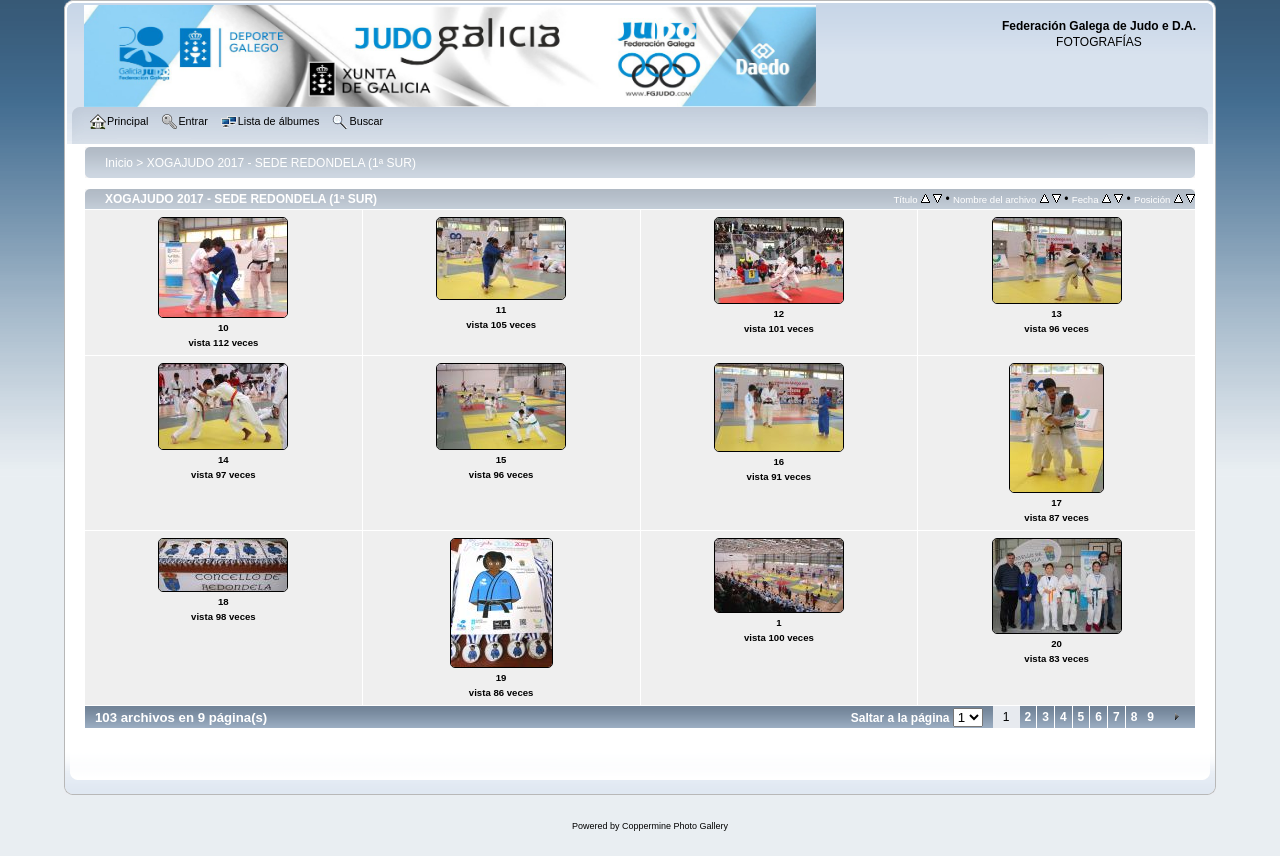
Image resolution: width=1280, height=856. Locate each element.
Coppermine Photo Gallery (675, 826)
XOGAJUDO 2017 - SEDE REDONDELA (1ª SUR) (281, 163)
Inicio (119, 163)
